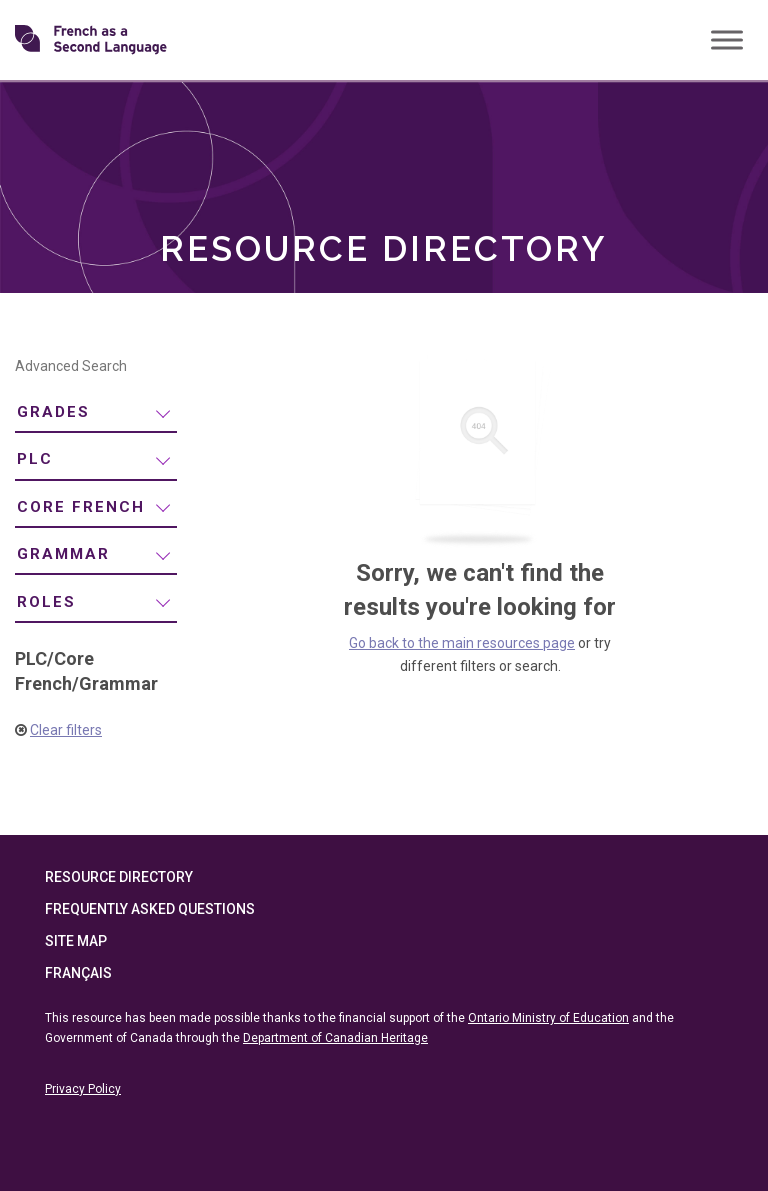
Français (78, 973)
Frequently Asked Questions (150, 909)
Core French (81, 507)
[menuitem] (96, 413)
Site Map (76, 941)
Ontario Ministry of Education (548, 1018)
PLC (35, 459)
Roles (46, 602)
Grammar (63, 554)
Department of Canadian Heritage (335, 1038)
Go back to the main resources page (462, 643)
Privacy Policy (83, 1089)
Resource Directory (119, 877)
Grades (53, 412)
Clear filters (66, 730)
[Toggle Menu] (727, 39)
